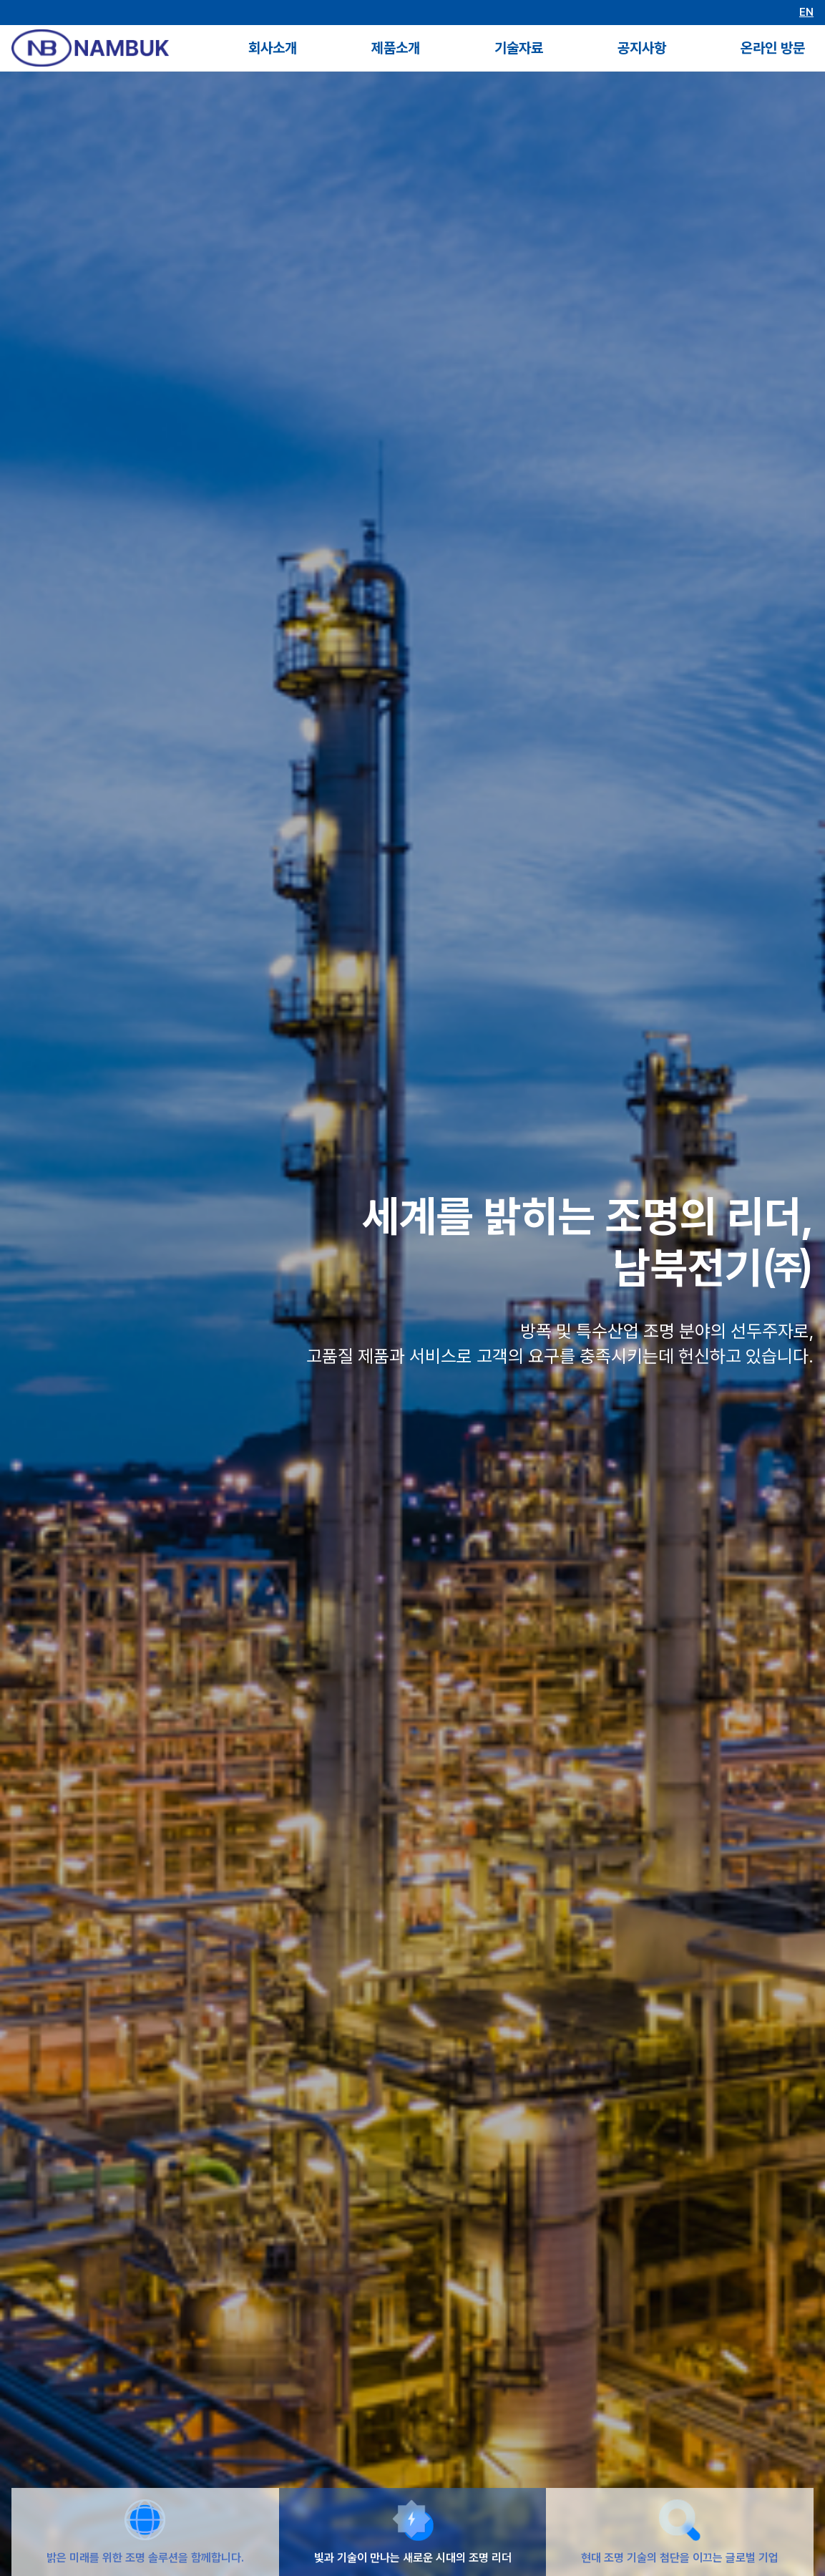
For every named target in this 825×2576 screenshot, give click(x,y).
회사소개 (272, 48)
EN (806, 12)
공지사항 (641, 48)
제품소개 (395, 48)
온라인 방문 (773, 48)
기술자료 (518, 48)
